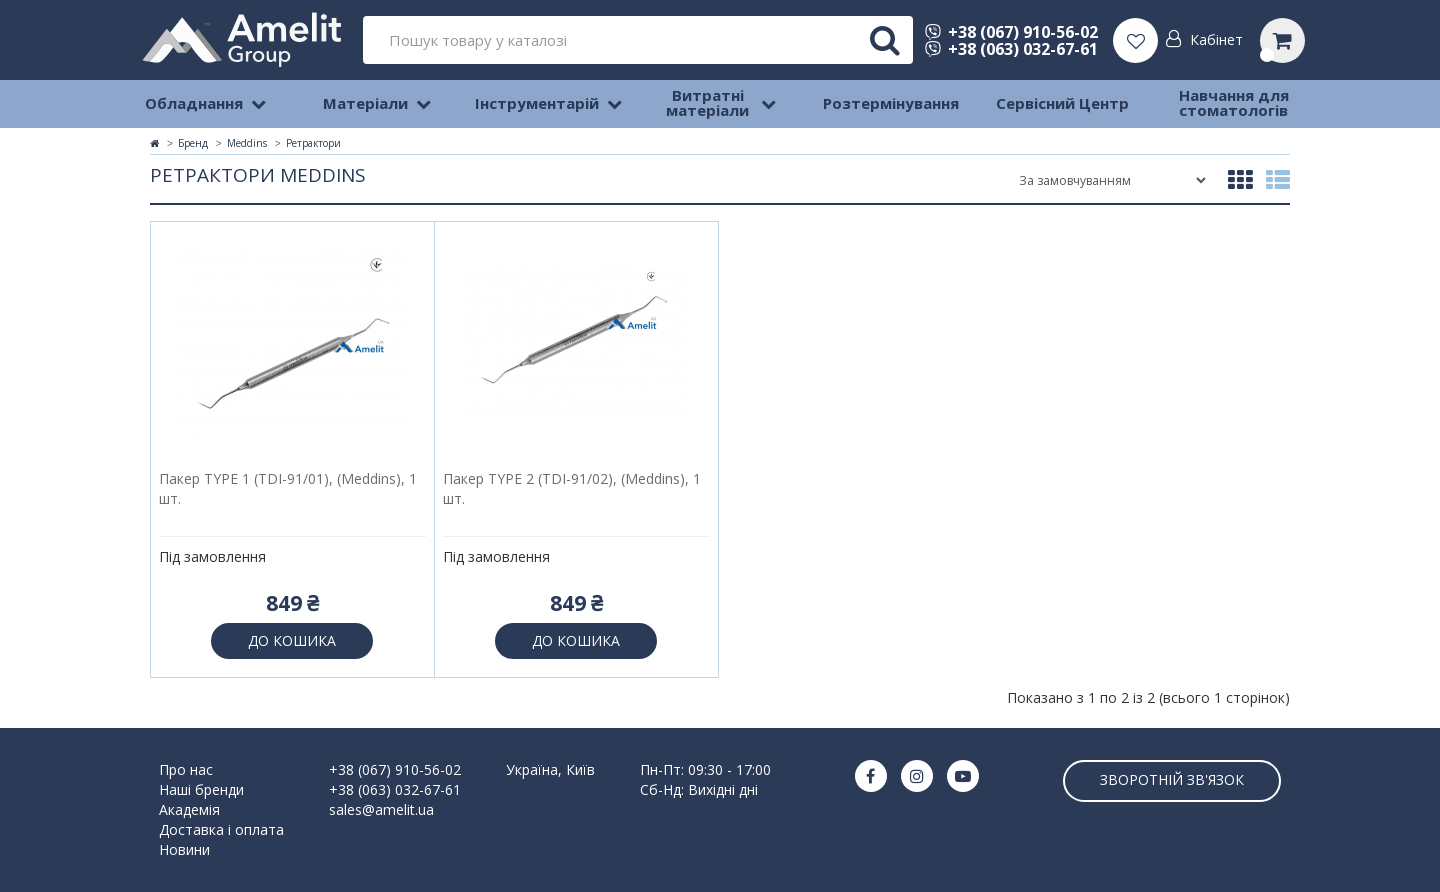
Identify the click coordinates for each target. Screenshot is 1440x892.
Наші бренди (201, 789)
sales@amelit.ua (381, 809)
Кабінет (1216, 39)
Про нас (186, 769)
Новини (184, 849)
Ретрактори (313, 143)
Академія (189, 809)
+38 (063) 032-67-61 (1011, 49)
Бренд (193, 143)
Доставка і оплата (221, 829)
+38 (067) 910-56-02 (1011, 32)
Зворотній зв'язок (1172, 779)
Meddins (247, 143)
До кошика (292, 640)
